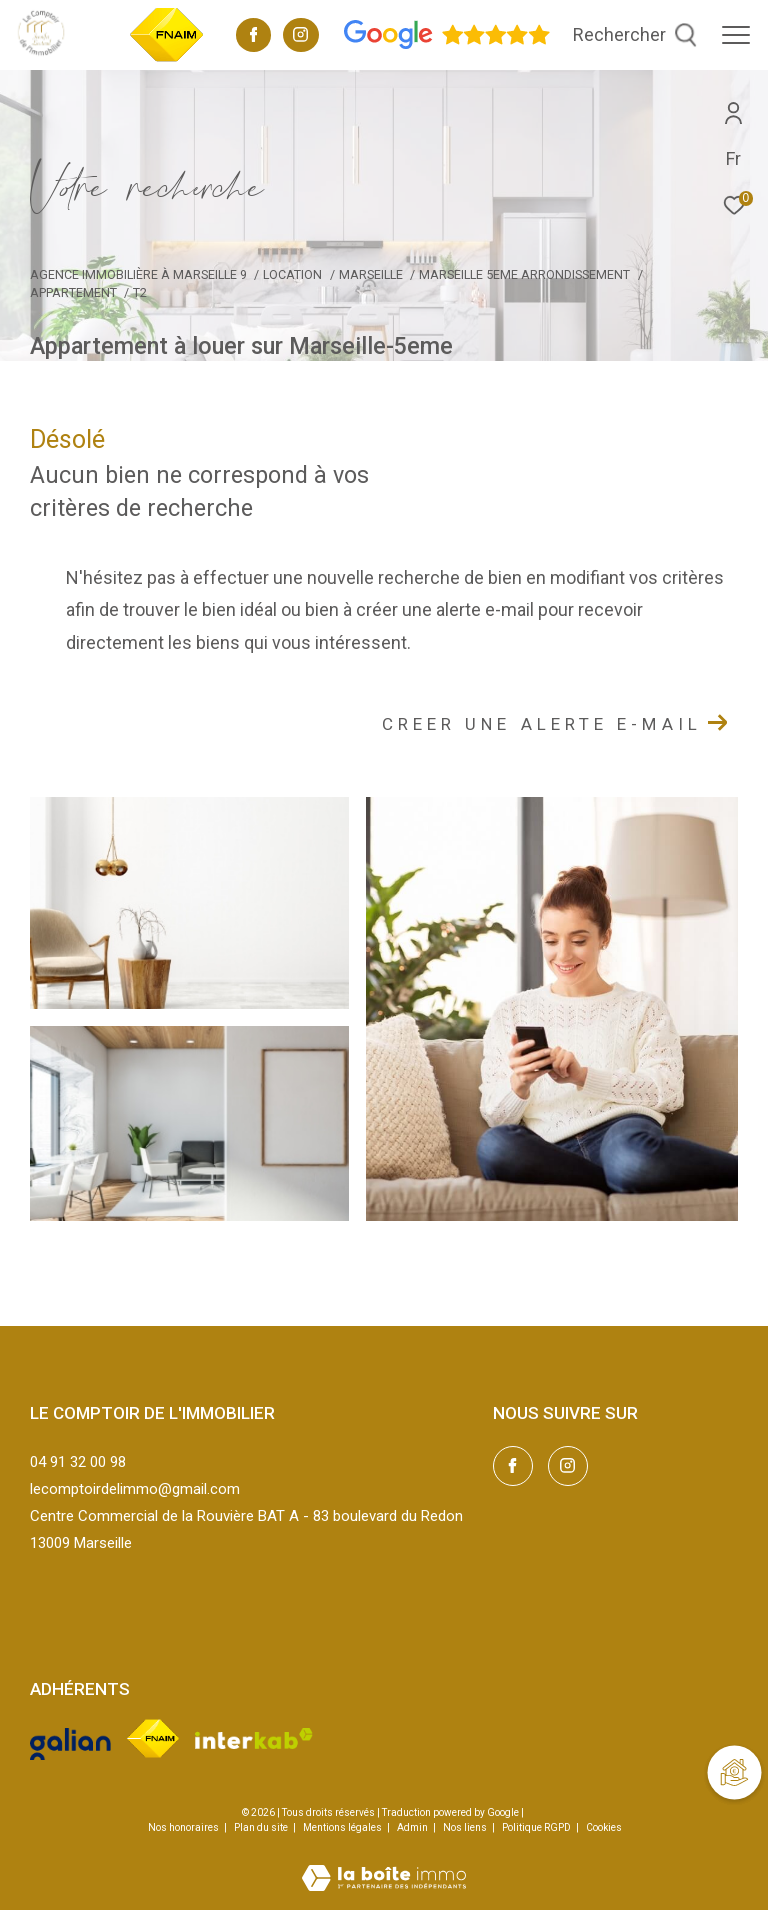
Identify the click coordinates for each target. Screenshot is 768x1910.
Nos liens (466, 1827)
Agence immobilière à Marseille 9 (138, 274)
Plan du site (262, 1827)
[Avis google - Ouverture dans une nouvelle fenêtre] (447, 45)
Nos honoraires (183, 1827)
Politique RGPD (536, 1827)
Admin (413, 1827)
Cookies (604, 1827)
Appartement (73, 292)
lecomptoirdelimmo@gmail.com (135, 1489)
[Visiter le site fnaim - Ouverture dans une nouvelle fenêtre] (152, 1738)
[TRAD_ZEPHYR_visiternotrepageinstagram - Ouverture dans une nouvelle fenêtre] (300, 37)
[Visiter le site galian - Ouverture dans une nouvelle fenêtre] (70, 1738)
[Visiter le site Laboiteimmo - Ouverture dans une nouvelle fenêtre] (384, 1865)
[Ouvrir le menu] (736, 35)
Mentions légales (343, 1827)
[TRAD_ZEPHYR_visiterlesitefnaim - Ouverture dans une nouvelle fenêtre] (167, 59)
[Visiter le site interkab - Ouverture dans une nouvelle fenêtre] (254, 1738)
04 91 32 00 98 (78, 1462)
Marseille (371, 274)
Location (292, 274)
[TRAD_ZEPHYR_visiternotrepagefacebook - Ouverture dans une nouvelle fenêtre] (254, 37)
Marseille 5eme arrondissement (524, 274)
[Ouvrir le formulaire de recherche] (635, 35)
